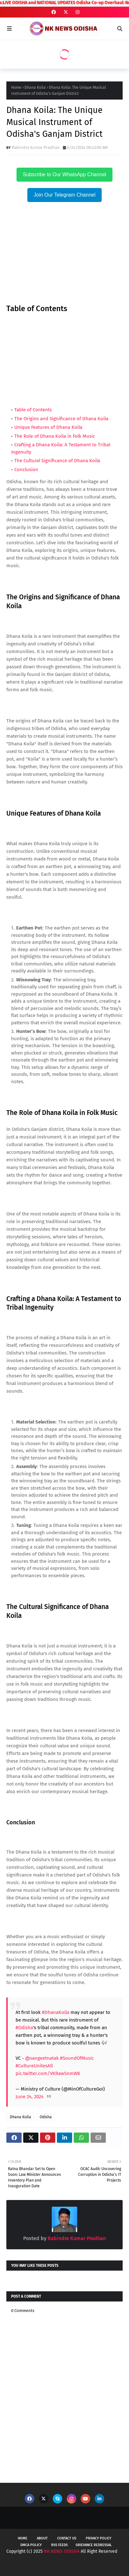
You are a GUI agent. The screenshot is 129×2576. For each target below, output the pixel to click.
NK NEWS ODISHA (61, 2551)
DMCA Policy (31, 2545)
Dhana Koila (35, 87)
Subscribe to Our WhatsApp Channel (64, 174)
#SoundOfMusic (77, 2058)
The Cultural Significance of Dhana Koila (57, 460)
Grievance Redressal (94, 2545)
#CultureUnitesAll (34, 2066)
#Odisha (24, 2027)
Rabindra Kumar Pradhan (36, 147)
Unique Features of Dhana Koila (48, 427)
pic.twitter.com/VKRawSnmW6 (48, 2073)
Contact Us (66, 2538)
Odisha (46, 2117)
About (42, 2538)
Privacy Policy (98, 2538)
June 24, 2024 (30, 2096)
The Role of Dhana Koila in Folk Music (54, 436)
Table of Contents (33, 410)
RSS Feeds (59, 2545)
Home (16, 87)
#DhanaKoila (55, 2012)
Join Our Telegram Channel (64, 195)
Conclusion (26, 469)
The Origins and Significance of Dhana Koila (61, 418)
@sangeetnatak (42, 2058)
